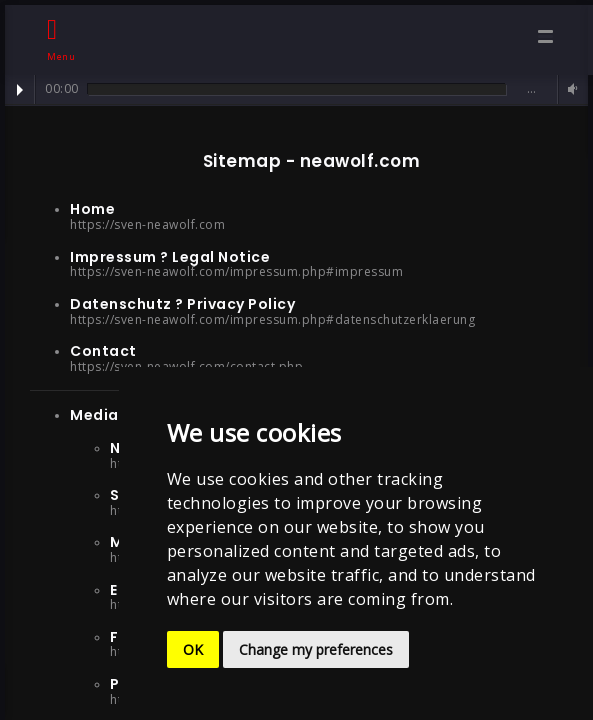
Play (20, 90)
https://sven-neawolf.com (147, 224)
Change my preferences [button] (316, 649)
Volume (570, 89)
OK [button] (193, 649)
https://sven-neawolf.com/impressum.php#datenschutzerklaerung (272, 319)
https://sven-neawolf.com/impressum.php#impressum (236, 271)
